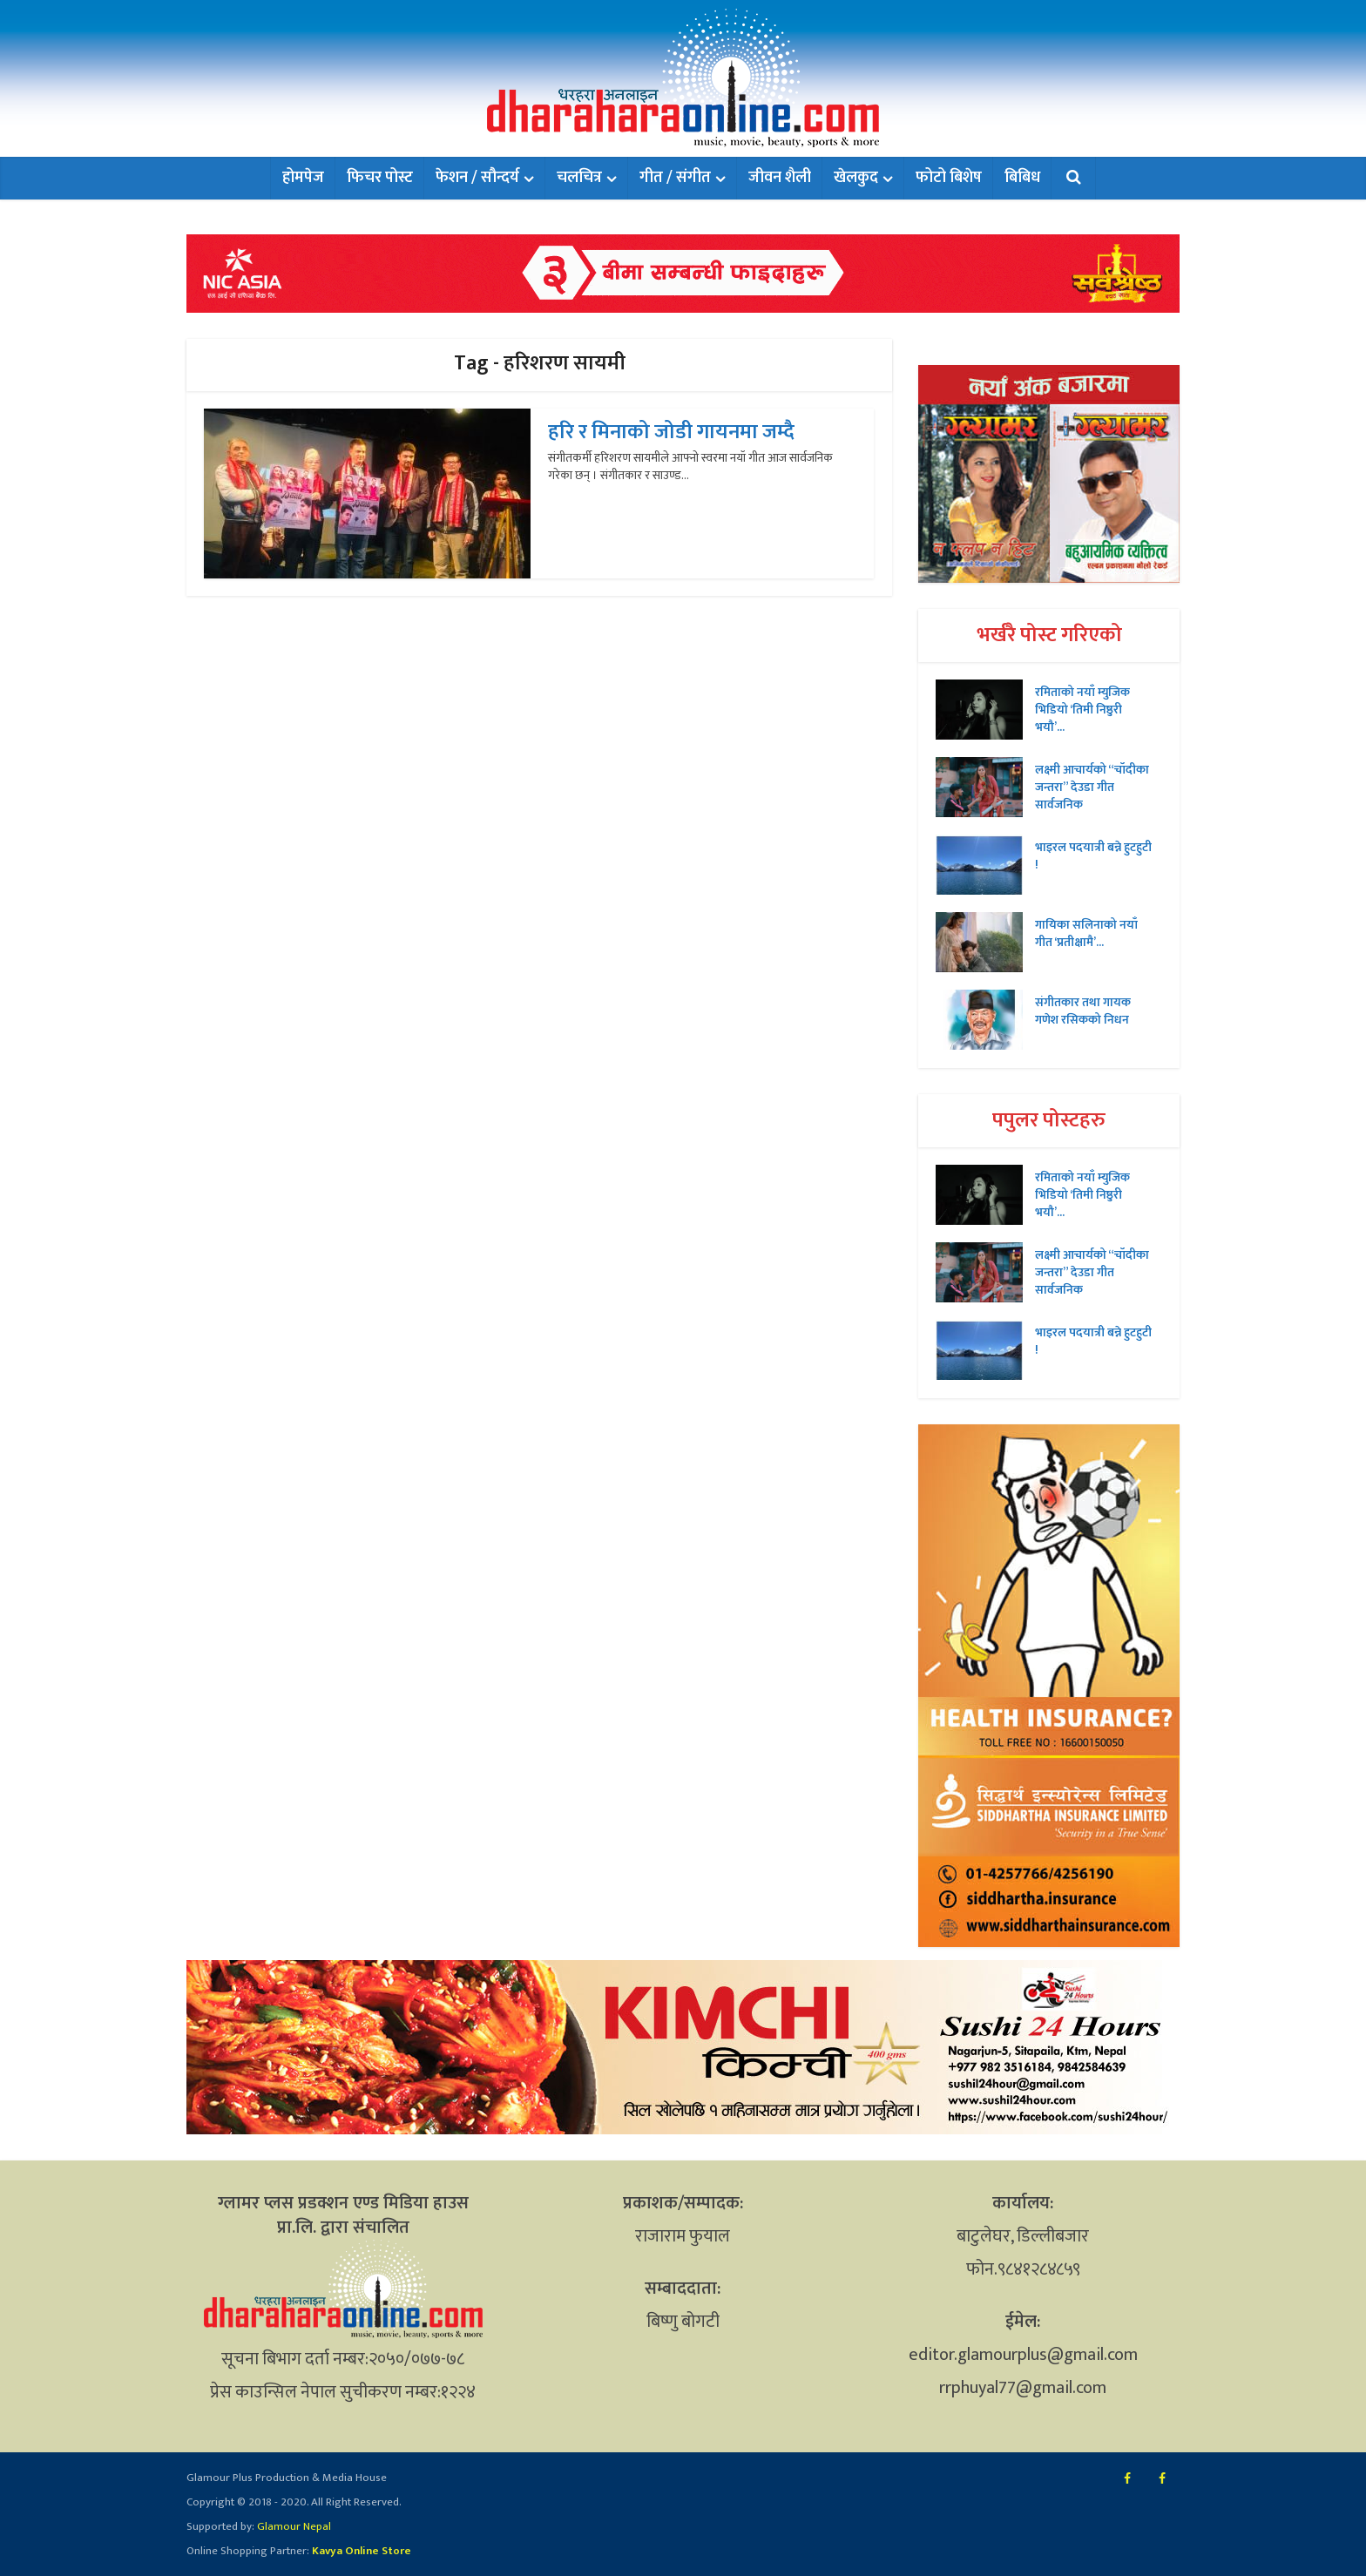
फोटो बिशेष (949, 178)
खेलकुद (856, 178)
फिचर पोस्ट (380, 178)
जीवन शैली (779, 178)
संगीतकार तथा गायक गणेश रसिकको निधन (1083, 1010)
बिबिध (1022, 178)
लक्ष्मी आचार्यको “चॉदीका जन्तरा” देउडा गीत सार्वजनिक (1092, 787)
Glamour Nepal (292, 2526)
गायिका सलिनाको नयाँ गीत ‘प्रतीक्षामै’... (1086, 933)
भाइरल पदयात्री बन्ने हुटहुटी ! (1093, 855)
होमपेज (303, 178)
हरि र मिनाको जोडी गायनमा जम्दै (671, 432)
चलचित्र (579, 178)
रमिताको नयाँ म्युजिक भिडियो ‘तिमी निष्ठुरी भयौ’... (1082, 709)
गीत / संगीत (675, 178)
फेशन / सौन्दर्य (477, 178)
